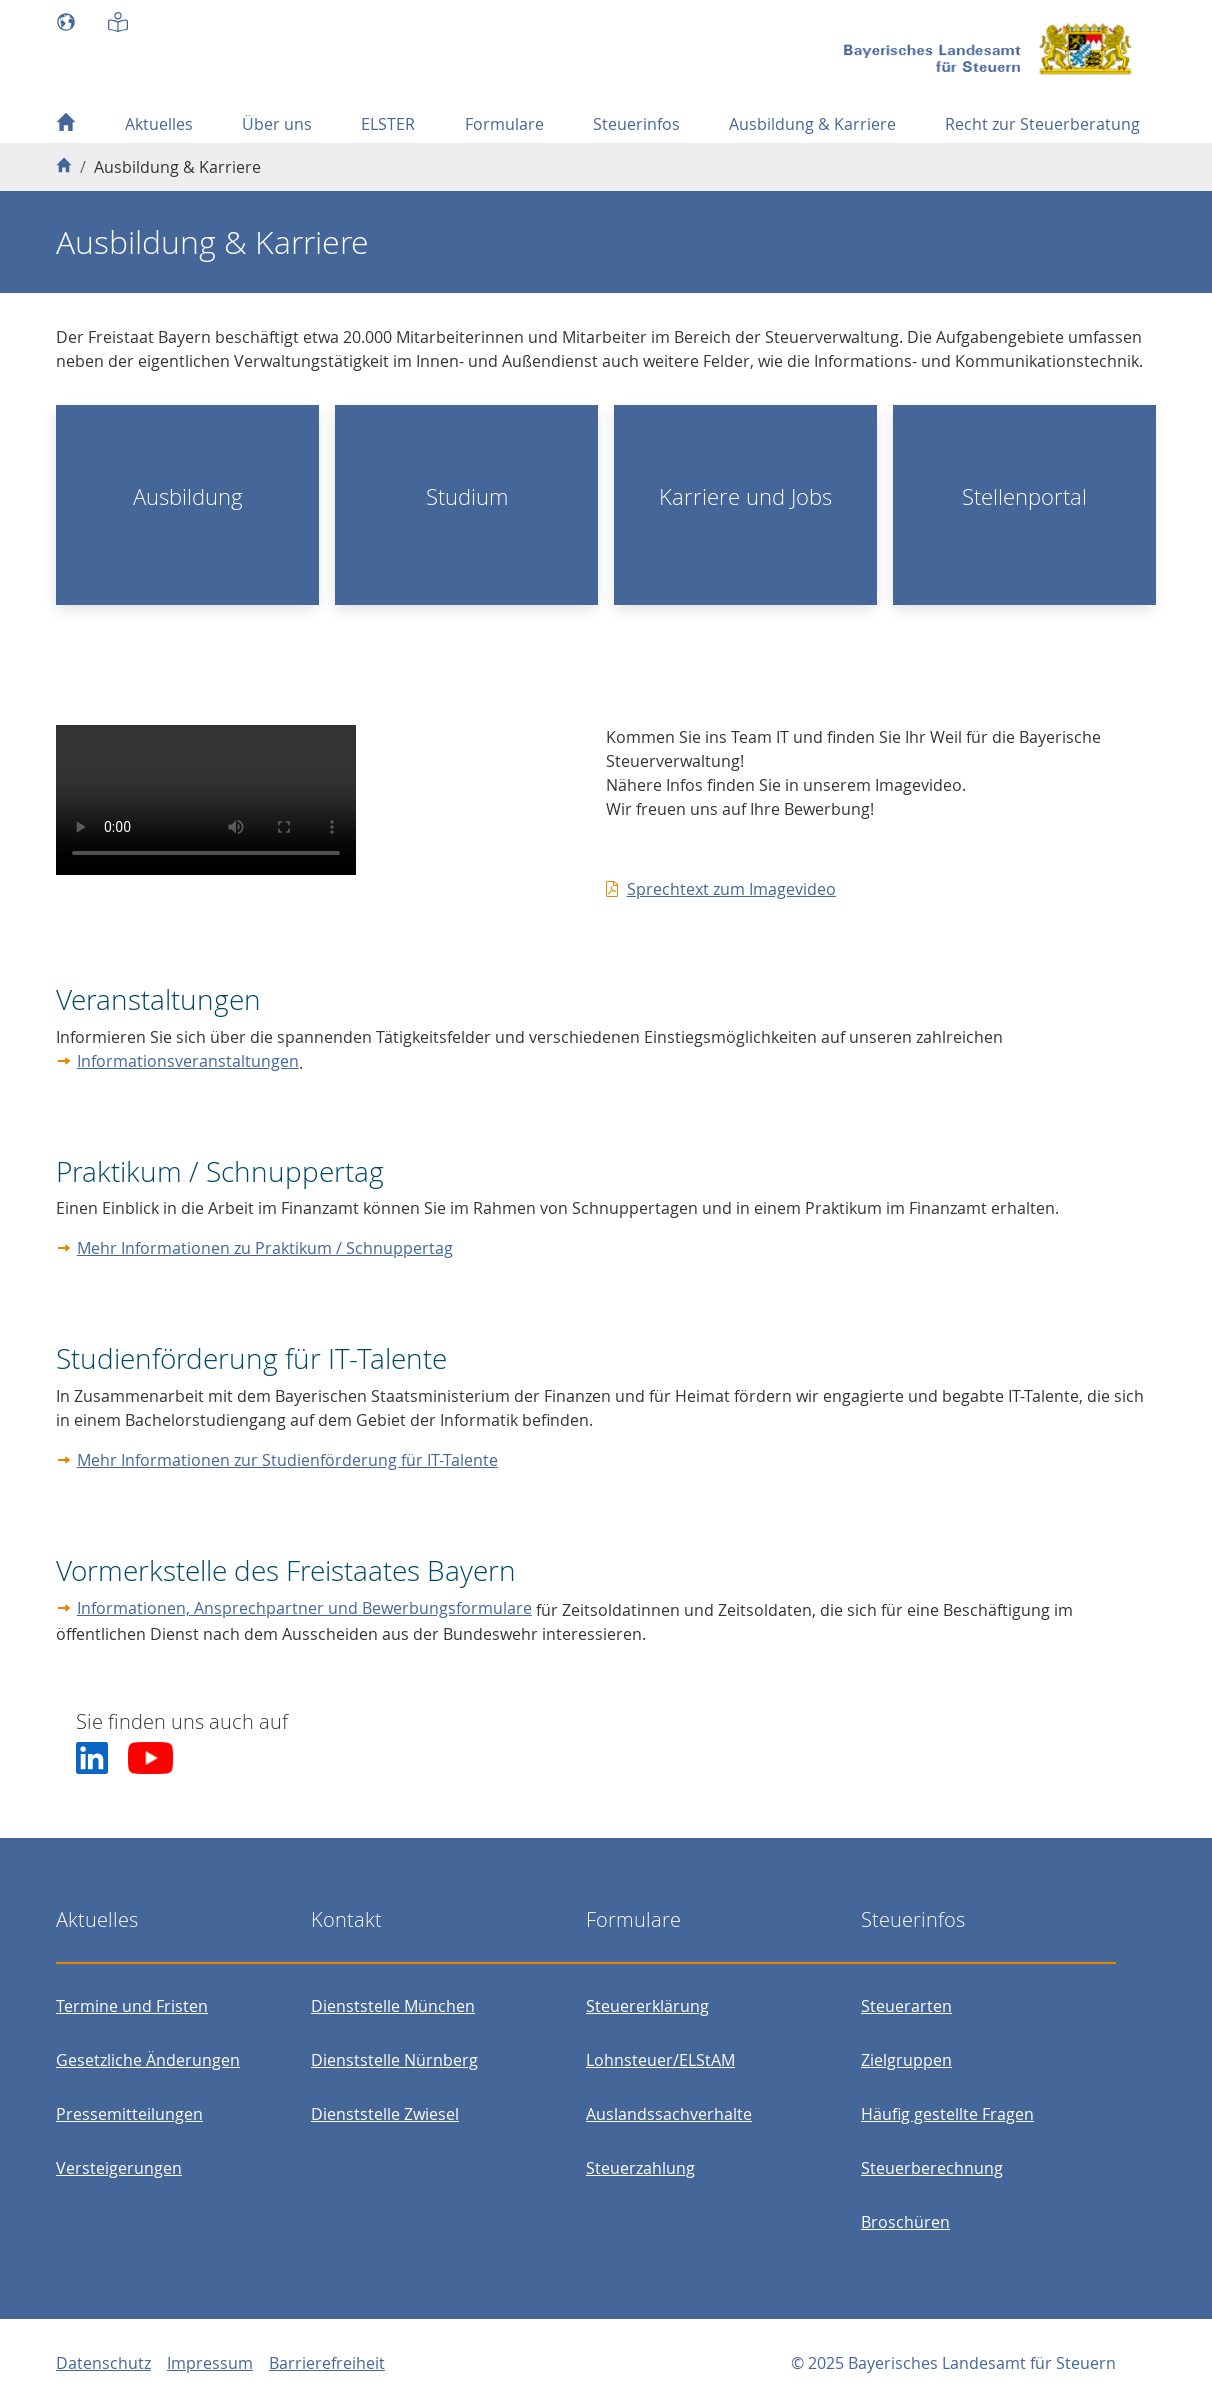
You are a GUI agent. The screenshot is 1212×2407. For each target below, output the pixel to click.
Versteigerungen (119, 2168)
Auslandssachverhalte (669, 2114)
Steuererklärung (647, 2006)
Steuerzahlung (640, 2168)
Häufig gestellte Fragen (947, 2114)
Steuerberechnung (932, 2168)
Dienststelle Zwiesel (385, 2114)
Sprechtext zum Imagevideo (731, 889)
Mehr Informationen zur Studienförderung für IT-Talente (287, 1460)
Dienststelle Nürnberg (394, 2060)
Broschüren (905, 2222)
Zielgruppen (906, 2060)
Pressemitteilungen (129, 2114)
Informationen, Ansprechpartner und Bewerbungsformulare (304, 1608)
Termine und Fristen (132, 2006)
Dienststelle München (393, 2006)
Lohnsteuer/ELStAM (660, 2060)
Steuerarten (906, 2006)
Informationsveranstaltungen (188, 1061)
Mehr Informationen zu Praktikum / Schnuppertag (265, 1248)
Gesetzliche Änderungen (148, 2060)
